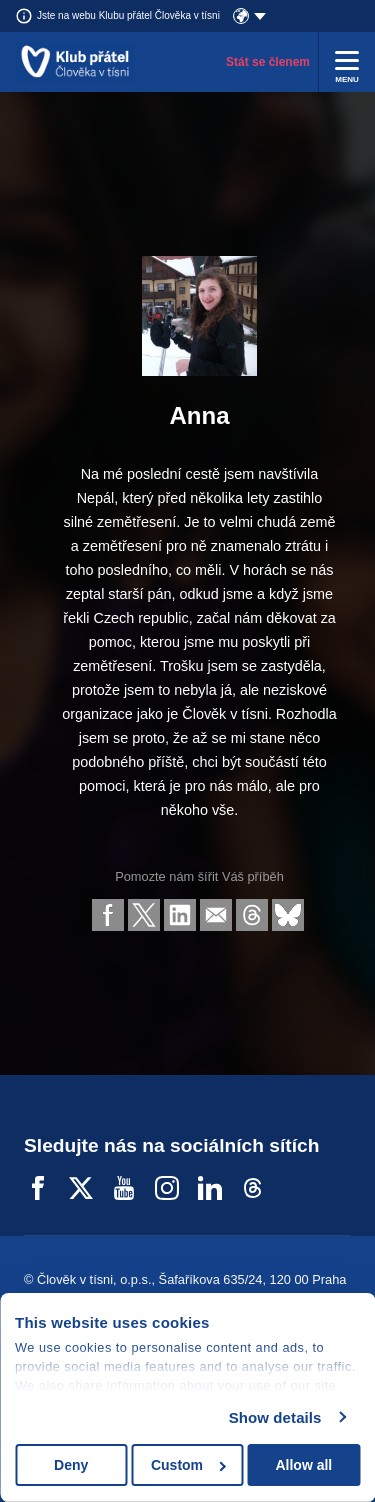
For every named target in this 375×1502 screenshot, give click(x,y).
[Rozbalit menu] (347, 62)
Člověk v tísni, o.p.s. (94, 1279)
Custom (188, 1465)
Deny (71, 1465)
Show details (275, 1417)
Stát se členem (268, 62)
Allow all (303, 1465)
